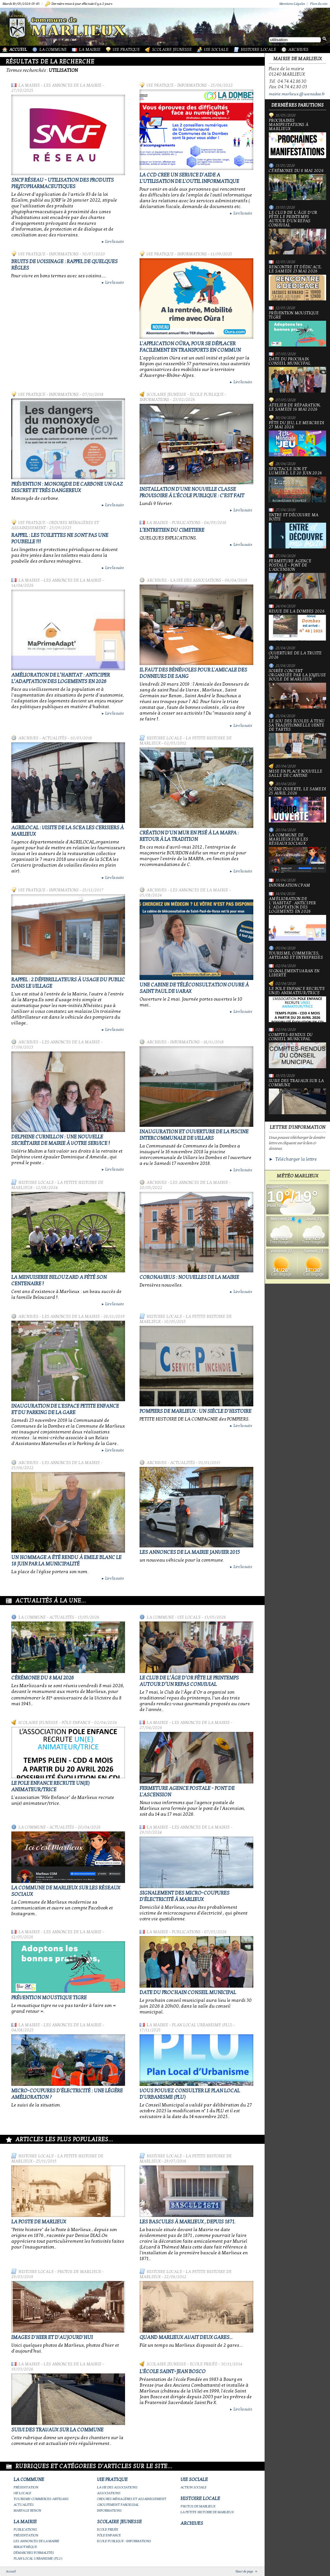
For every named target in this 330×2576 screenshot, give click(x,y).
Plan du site (318, 4)
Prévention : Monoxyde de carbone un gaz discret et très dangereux (67, 487)
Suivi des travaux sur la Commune (57, 2430)
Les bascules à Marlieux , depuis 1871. (187, 2222)
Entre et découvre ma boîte (297, 530)
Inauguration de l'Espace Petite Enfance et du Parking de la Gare (65, 1409)
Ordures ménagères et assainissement (131, 2499)
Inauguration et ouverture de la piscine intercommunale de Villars (194, 1134)
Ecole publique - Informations (124, 2541)
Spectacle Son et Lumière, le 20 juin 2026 (297, 484)
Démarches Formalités (34, 2553)
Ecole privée (204, 2364)
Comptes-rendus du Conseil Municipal (297, 1050)
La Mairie (90, 49)
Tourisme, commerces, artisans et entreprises (296, 955)
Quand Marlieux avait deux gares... (186, 2337)
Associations (109, 2493)
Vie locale (189, 1617)
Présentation (26, 2487)
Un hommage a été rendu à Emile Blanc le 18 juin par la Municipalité (66, 1560)
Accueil (18, 49)
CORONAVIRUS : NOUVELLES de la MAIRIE (189, 1277)
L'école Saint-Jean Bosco (173, 2371)
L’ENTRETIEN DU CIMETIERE (172, 530)
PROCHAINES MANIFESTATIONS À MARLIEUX (297, 138)
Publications (186, 522)
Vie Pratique (126, 49)
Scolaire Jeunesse (172, 49)
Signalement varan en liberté (294, 973)
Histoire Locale (258, 49)
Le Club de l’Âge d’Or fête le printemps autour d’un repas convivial (189, 1681)
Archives (298, 49)
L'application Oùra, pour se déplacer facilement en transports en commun (190, 346)
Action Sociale (193, 2487)
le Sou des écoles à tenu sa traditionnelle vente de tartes (297, 739)
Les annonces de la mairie (73, 85)
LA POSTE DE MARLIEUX (38, 2222)
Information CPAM (289, 885)
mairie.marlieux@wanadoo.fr (297, 94)
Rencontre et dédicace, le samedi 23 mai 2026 (297, 282)
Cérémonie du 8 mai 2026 (42, 1678)
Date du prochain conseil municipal (188, 1992)
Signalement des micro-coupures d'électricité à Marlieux (184, 1896)
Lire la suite (112, 241)
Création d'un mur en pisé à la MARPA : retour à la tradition (189, 836)
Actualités (54, 738)
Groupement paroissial (118, 2505)
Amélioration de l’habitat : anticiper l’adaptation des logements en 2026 (60, 678)
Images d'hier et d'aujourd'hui (52, 2337)
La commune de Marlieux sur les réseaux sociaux (297, 853)
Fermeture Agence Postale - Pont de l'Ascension (297, 579)
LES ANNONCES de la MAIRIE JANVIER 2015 (190, 1552)
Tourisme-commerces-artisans (41, 2499)
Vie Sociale (216, 49)
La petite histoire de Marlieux (207, 2512)
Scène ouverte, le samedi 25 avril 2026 (297, 804)
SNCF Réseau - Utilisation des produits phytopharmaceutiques (62, 183)
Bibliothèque (25, 2547)
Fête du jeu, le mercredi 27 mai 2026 (297, 438)
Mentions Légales (292, 4)
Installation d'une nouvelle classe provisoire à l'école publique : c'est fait (192, 492)
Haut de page (244, 2571)
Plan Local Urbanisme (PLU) (202, 2025)
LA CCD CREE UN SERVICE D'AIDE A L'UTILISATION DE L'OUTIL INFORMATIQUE (189, 178)
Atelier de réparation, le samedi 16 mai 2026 (295, 407)
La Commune (53, 49)
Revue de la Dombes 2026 (297, 625)
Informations (192, 85)
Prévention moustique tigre (49, 1997)
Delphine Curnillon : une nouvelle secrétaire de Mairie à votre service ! (60, 1140)
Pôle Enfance (76, 1722)
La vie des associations (195, 580)
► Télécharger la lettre (293, 1159)
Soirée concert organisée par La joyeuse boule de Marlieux (297, 688)
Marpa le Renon (27, 2510)
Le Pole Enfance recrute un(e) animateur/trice (50, 1786)
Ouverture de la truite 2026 (295, 655)
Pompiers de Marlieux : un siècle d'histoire (195, 1411)
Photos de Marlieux (79, 2271)
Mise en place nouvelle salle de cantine (296, 773)
